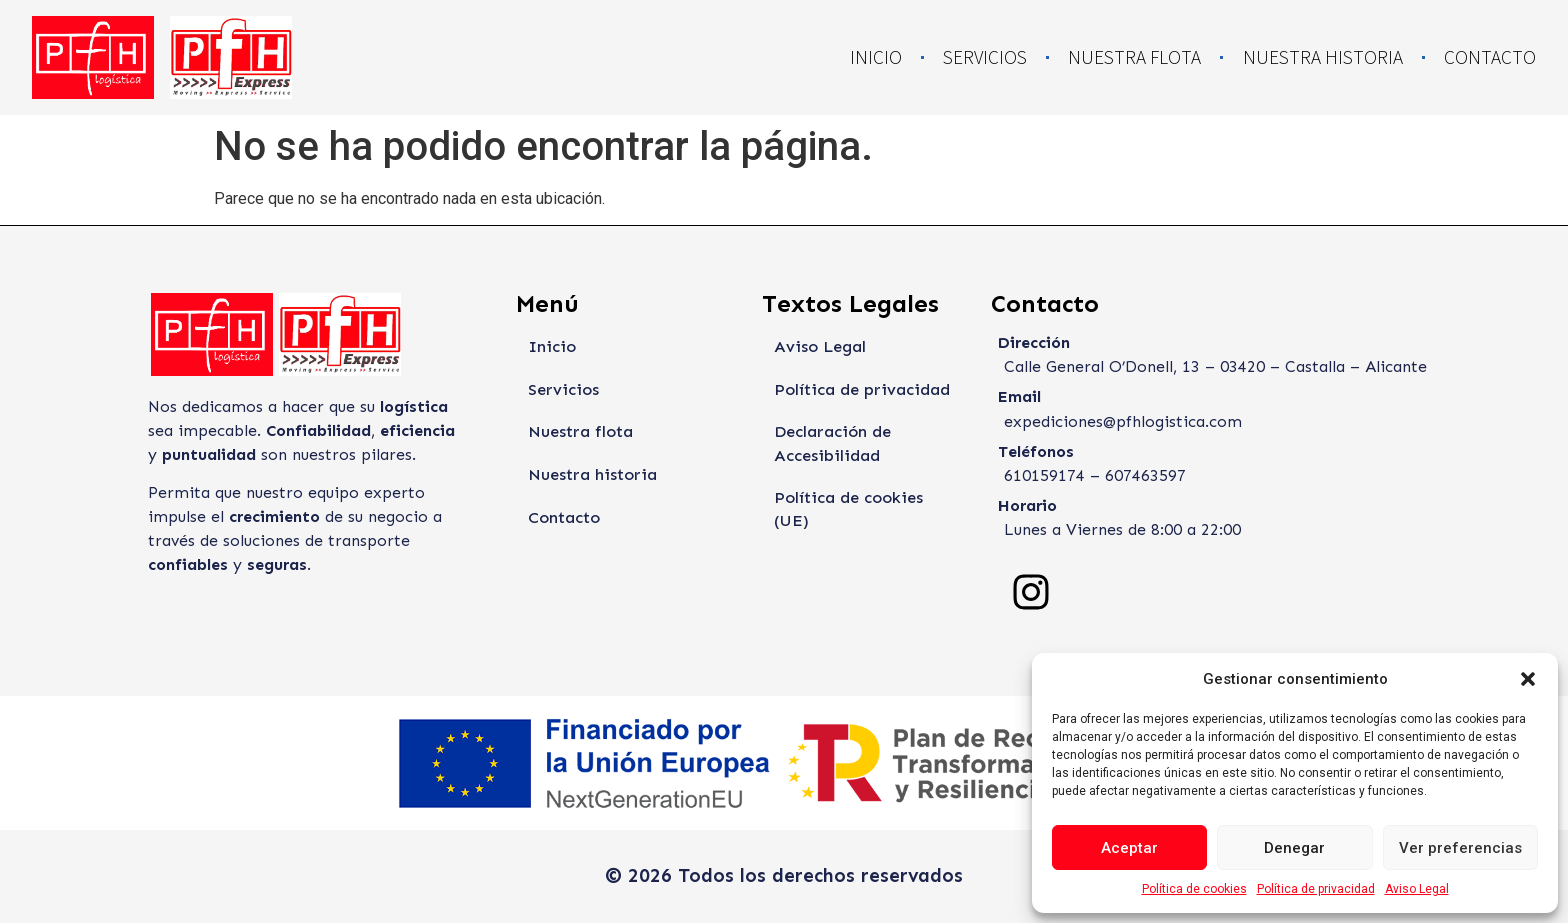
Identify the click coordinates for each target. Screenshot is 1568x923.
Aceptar (1129, 848)
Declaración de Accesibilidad (831, 445)
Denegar (1294, 848)
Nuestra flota (1134, 57)
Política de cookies (1194, 889)
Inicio (876, 57)
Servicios (985, 57)
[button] (1528, 679)
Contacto (1490, 57)
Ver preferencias (1460, 848)
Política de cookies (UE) (866, 500)
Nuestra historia (1323, 57)
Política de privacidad (1316, 889)
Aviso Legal (1417, 889)
